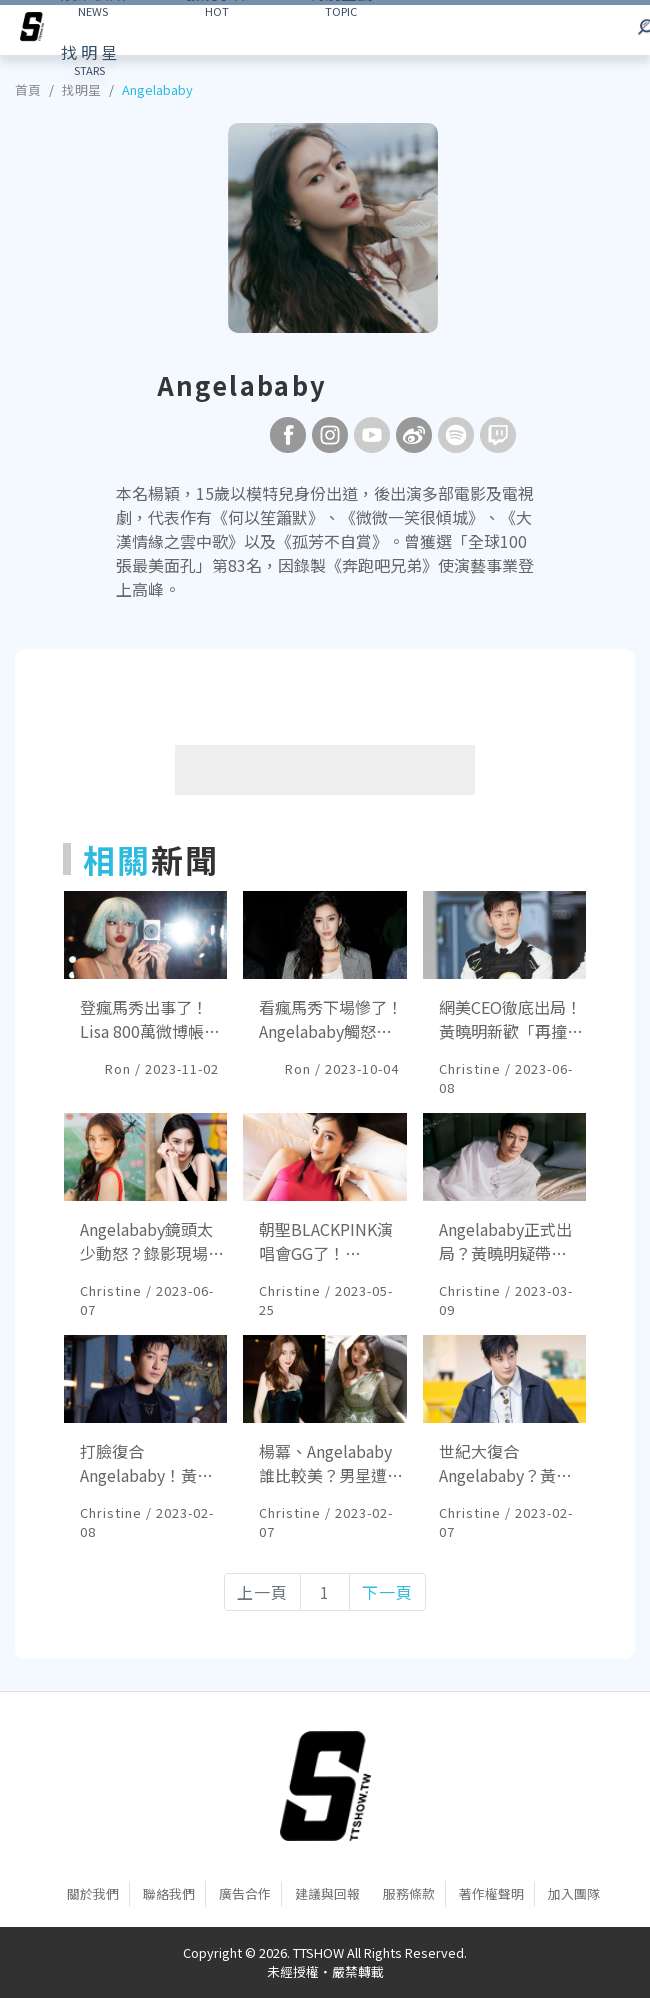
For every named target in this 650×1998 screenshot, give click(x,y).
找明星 (81, 89)
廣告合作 (245, 1893)
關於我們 (93, 1893)
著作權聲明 (491, 1893)
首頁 (28, 89)
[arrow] (32, 30)
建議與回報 (327, 1893)
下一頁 (387, 1592)
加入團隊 (574, 1893)
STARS (89, 59)
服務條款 (409, 1893)
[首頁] (325, 1786)
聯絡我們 (169, 1893)
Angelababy (157, 89)
